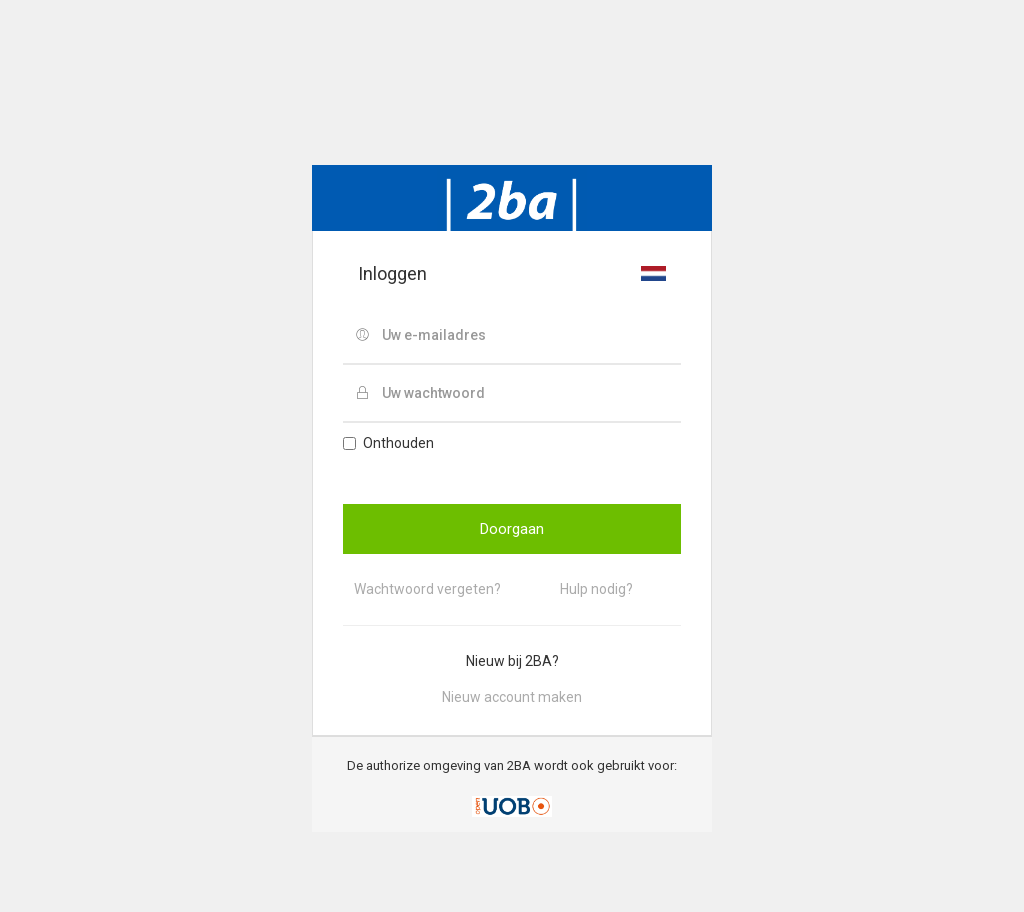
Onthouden (388, 443)
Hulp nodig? (596, 589)
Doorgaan (512, 529)
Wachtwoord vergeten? (427, 589)
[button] (653, 273)
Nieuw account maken (512, 697)
